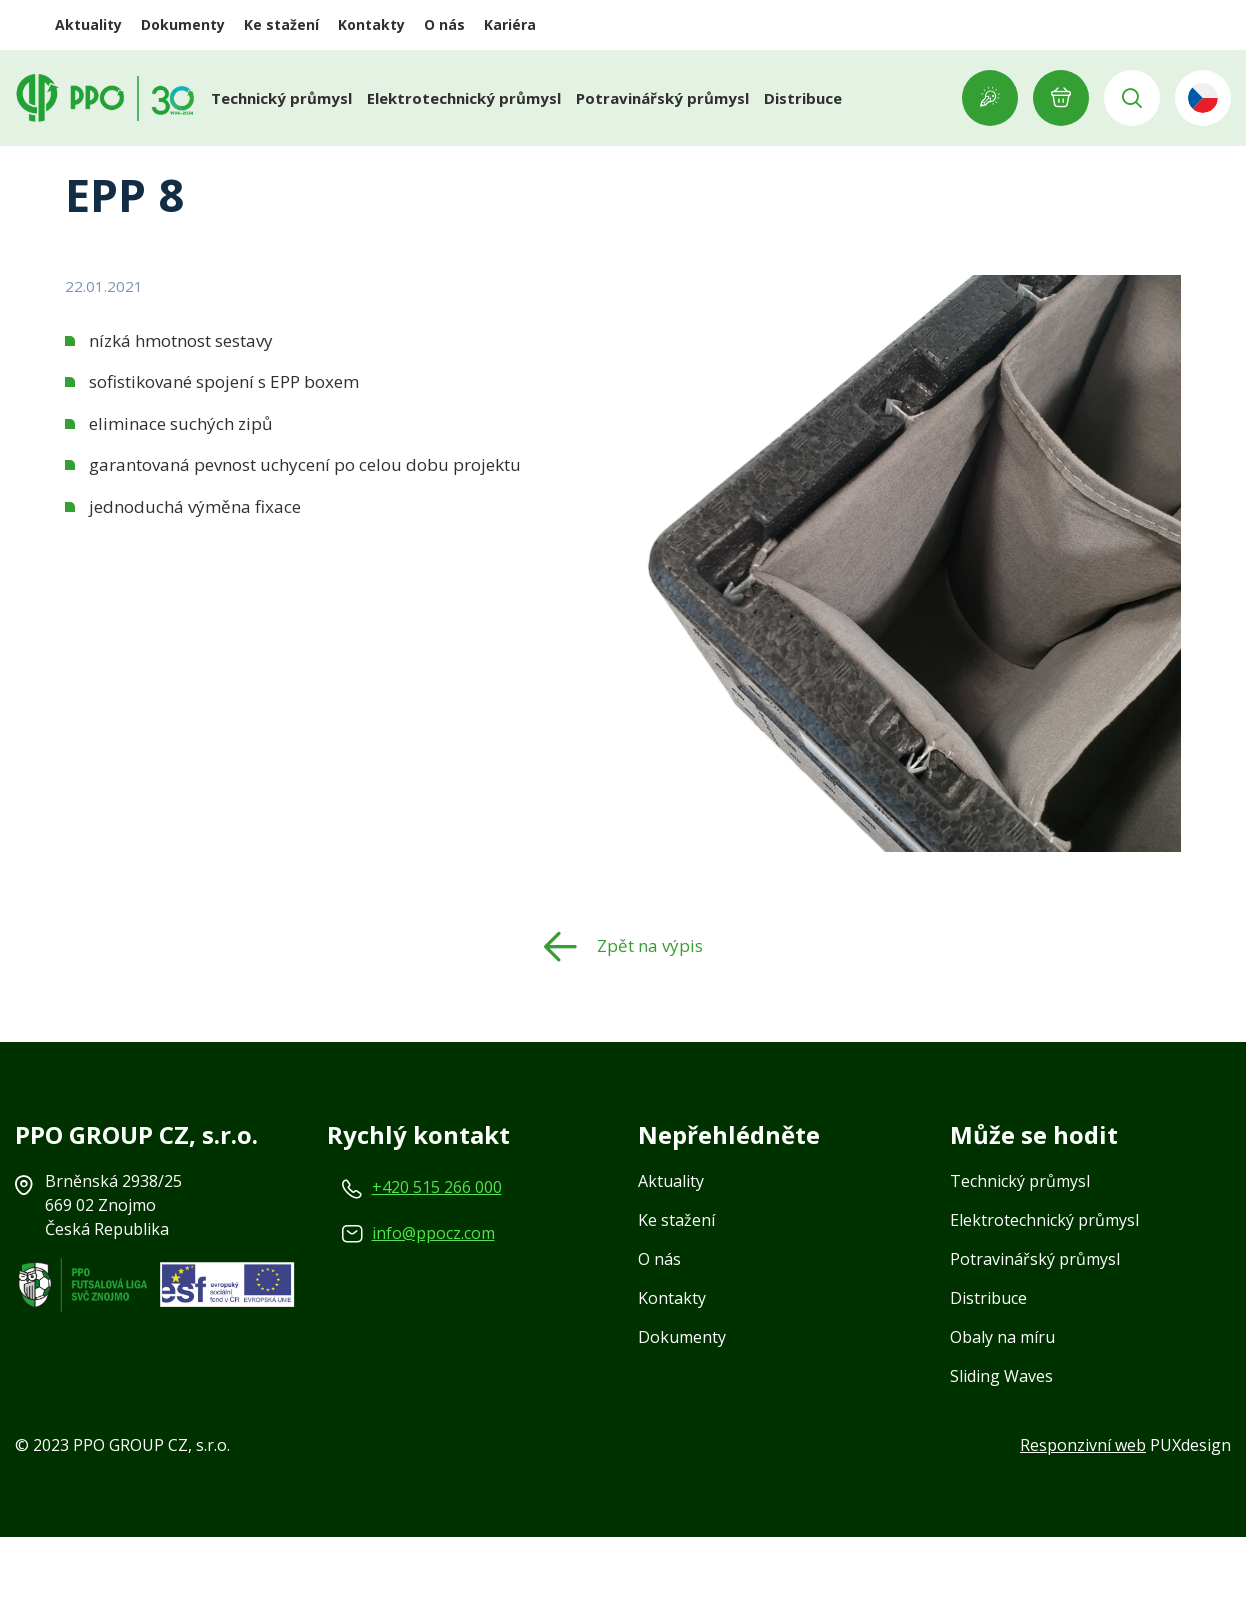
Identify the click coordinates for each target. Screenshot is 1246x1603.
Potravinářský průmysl (662, 98)
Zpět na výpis (650, 1011)
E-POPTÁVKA (1061, 98)
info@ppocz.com (433, 1299)
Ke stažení (281, 24)
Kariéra (510, 24)
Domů (89, 163)
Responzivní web (1083, 1511)
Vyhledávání (1132, 98)
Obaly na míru (1002, 1403)
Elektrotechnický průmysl (464, 98)
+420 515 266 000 (437, 1253)
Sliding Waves (1001, 1442)
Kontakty (371, 24)
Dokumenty (183, 24)
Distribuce (803, 98)
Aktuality (88, 24)
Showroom (990, 98)
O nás (444, 24)
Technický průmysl (281, 98)
